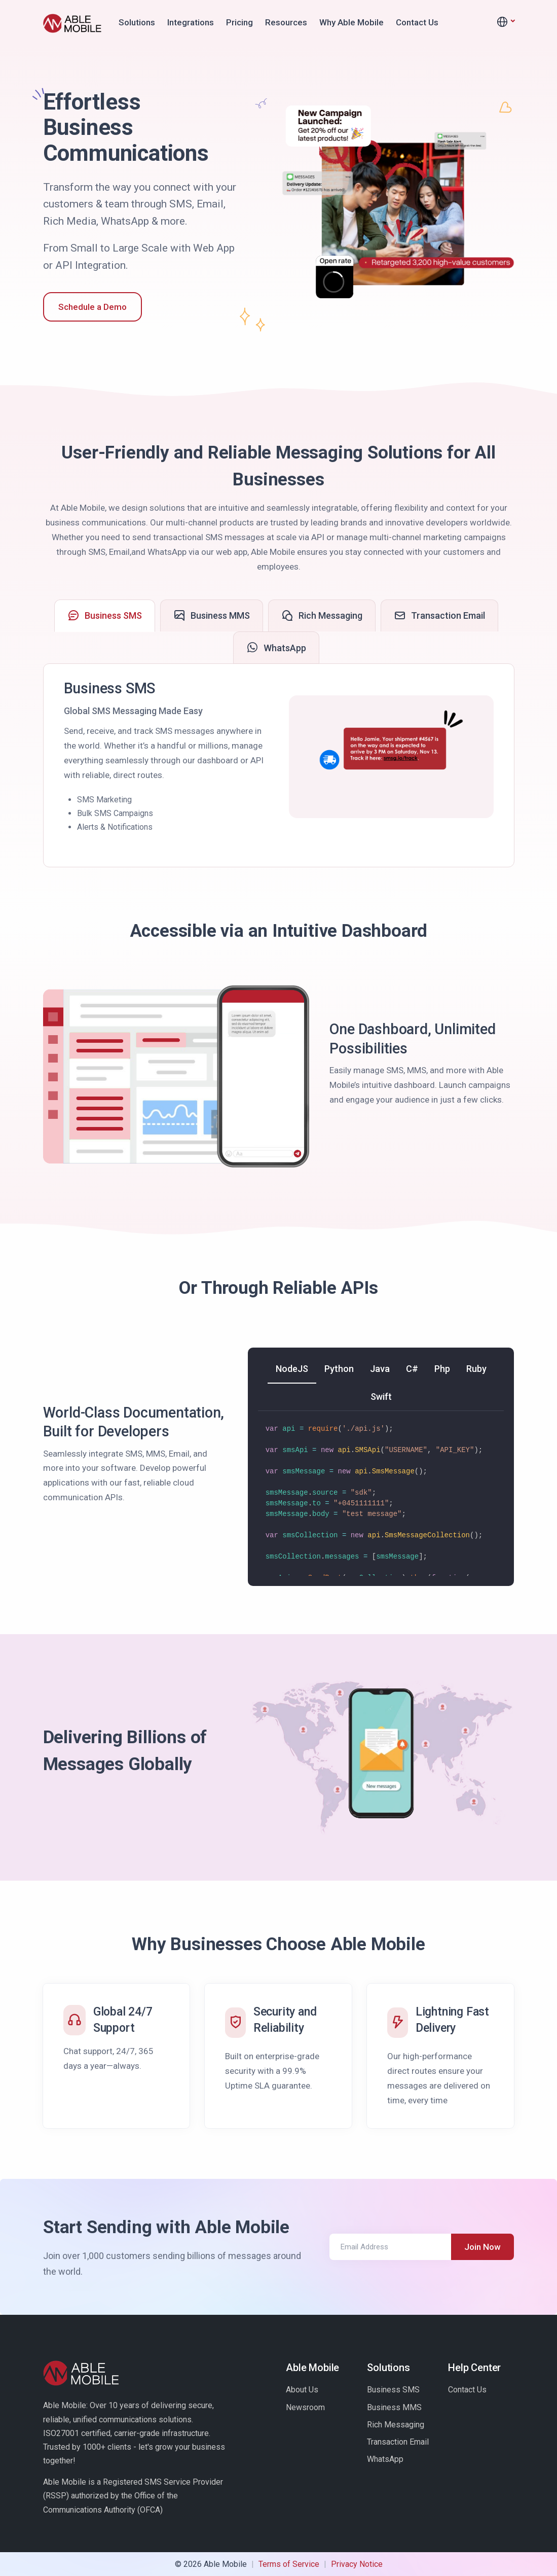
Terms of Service (288, 2564)
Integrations (190, 22)
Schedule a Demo (92, 307)
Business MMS (394, 2407)
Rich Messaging (395, 2424)
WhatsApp (385, 2459)
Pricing (239, 22)
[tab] (104, 615)
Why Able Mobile (351, 22)
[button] (505, 22)
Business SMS (393, 2389)
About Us (302, 2389)
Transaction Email (398, 2442)
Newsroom (305, 2407)
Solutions (137, 22)
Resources (286, 22)
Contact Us (417, 22)
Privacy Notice (357, 2564)
